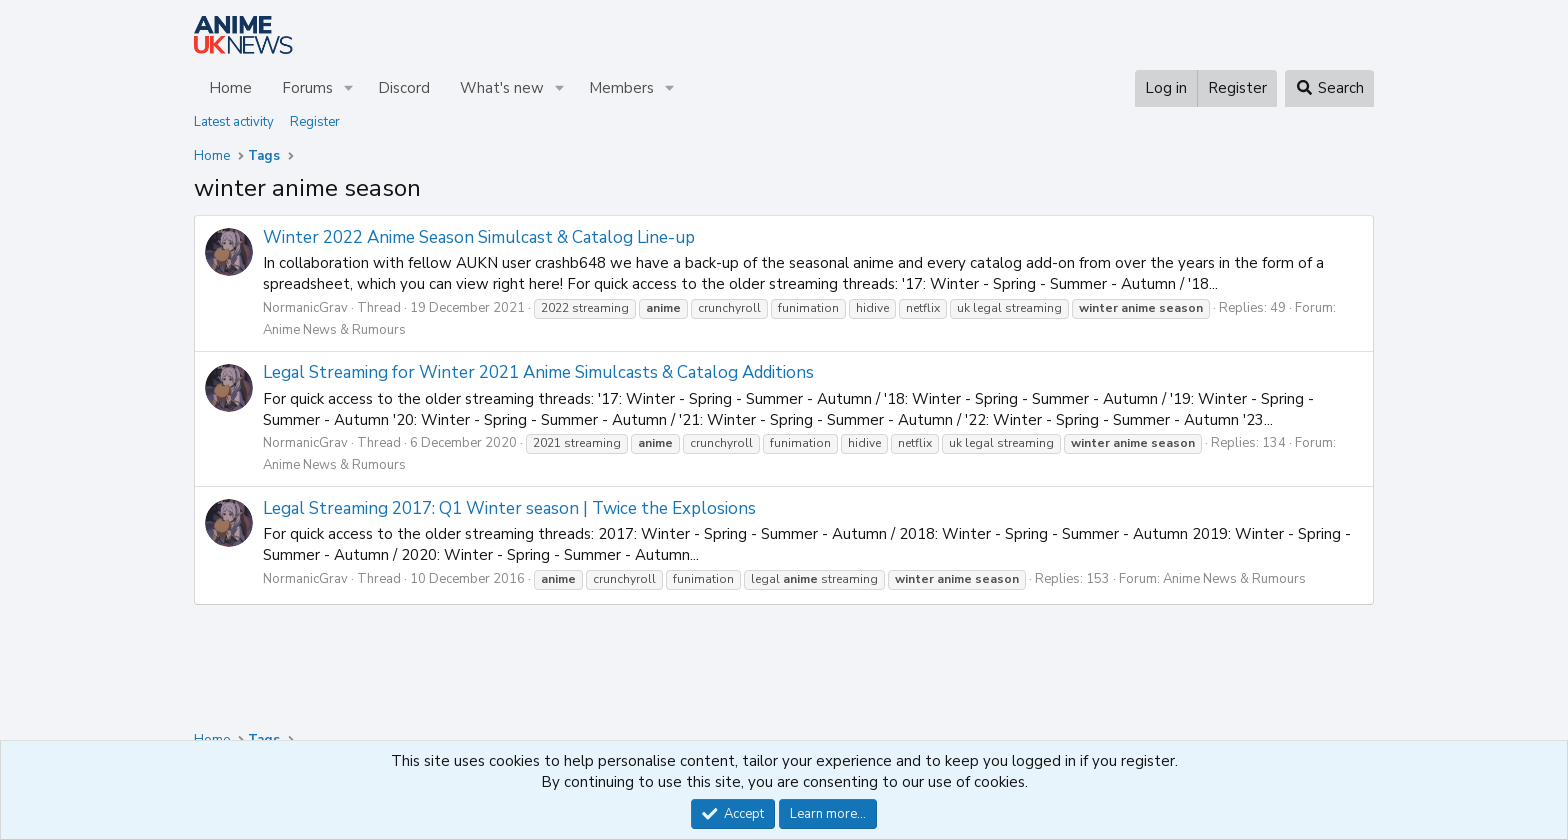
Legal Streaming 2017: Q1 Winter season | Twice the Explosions (509, 508)
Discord (404, 88)
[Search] (1329, 88)
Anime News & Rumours (334, 330)
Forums (307, 88)
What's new (502, 88)
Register (315, 122)
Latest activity (234, 122)
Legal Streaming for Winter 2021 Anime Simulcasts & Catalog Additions (538, 372)
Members (621, 88)
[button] (349, 88)
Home (230, 88)
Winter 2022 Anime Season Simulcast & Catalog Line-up (479, 237)
